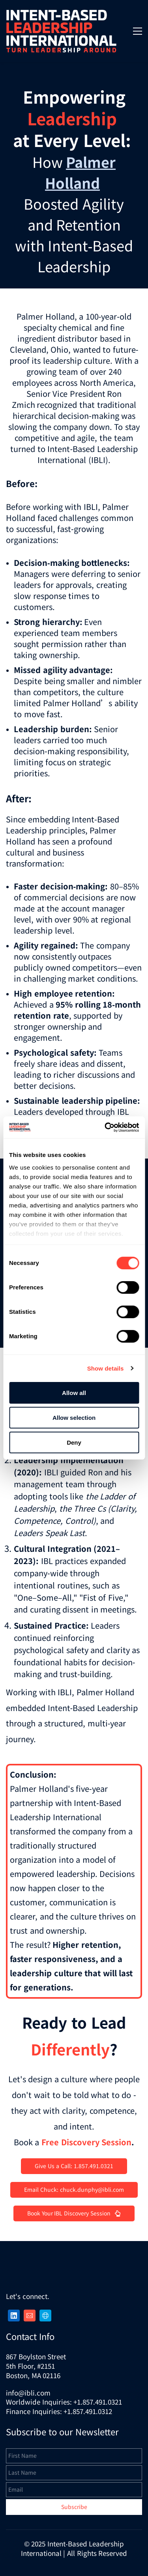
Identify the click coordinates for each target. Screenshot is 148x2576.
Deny (74, 1442)
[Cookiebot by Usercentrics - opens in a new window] (105, 1127)
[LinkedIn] (14, 2315)
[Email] (30, 2315)
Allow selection (74, 1417)
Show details (105, 1368)
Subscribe (74, 2507)
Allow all (74, 1392)
